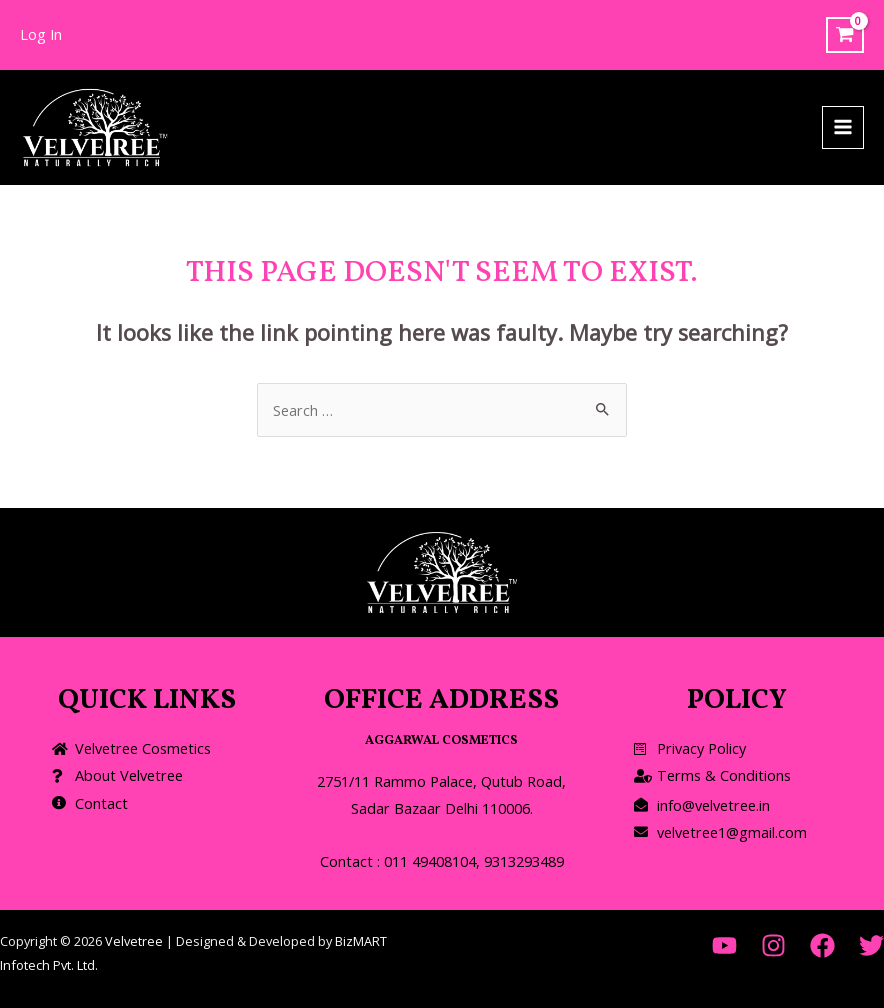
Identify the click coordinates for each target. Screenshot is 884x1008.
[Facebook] (822, 945)
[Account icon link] (41, 35)
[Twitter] (871, 945)
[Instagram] (773, 945)
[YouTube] (724, 945)
